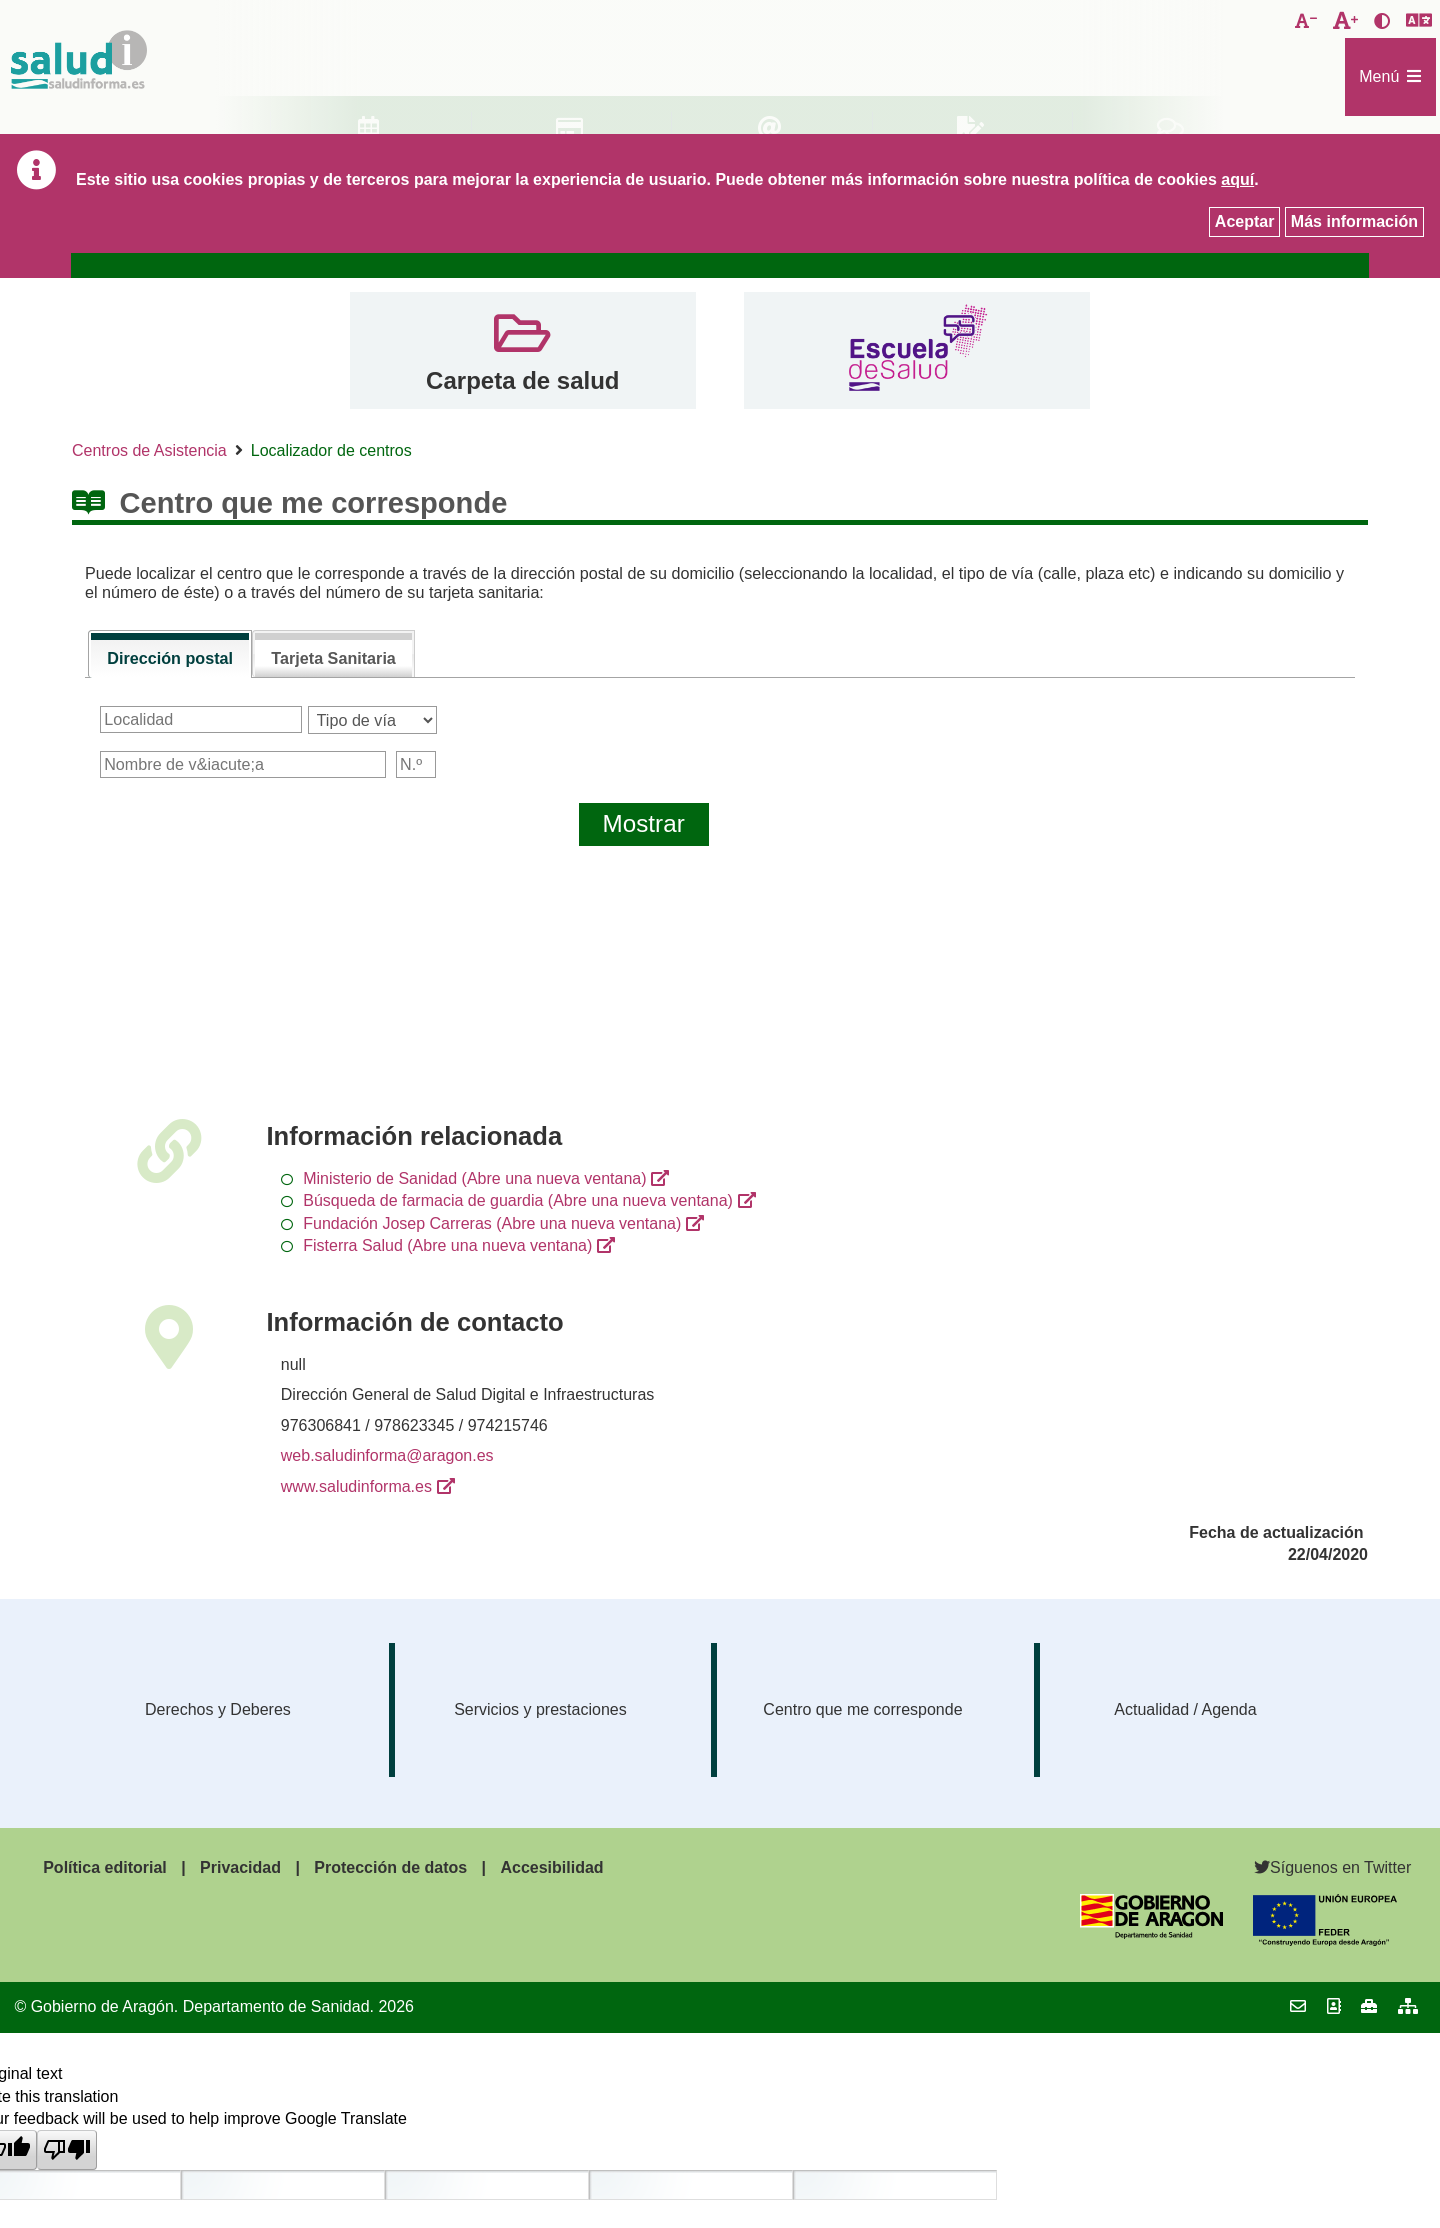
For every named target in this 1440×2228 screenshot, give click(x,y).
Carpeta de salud (522, 380)
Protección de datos (390, 1867)
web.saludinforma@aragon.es (387, 1455)
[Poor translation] (67, 2150)
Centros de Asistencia (149, 450)
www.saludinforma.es (356, 1486)
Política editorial (105, 1867)
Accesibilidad (551, 1867)
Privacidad (240, 1867)
